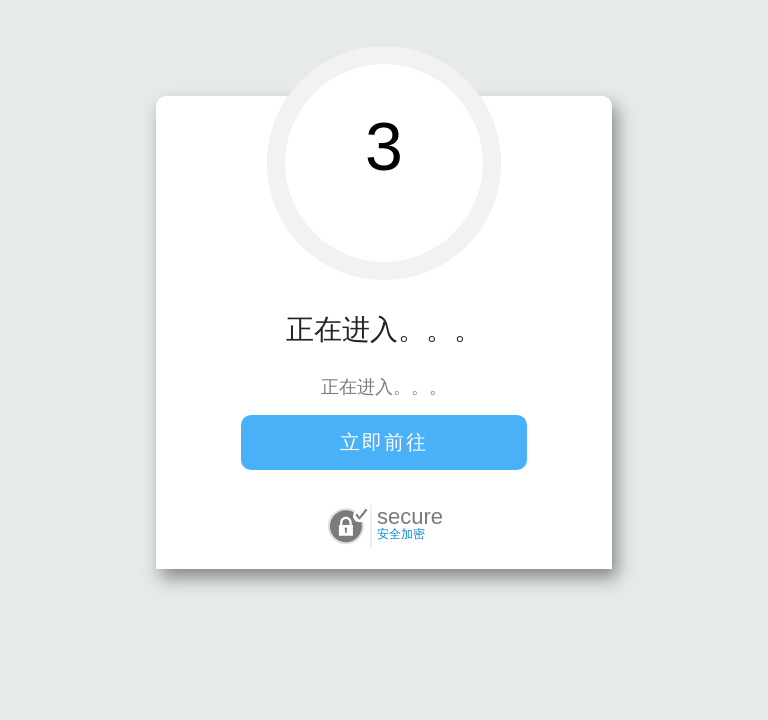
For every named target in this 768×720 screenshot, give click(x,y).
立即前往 (384, 442)
